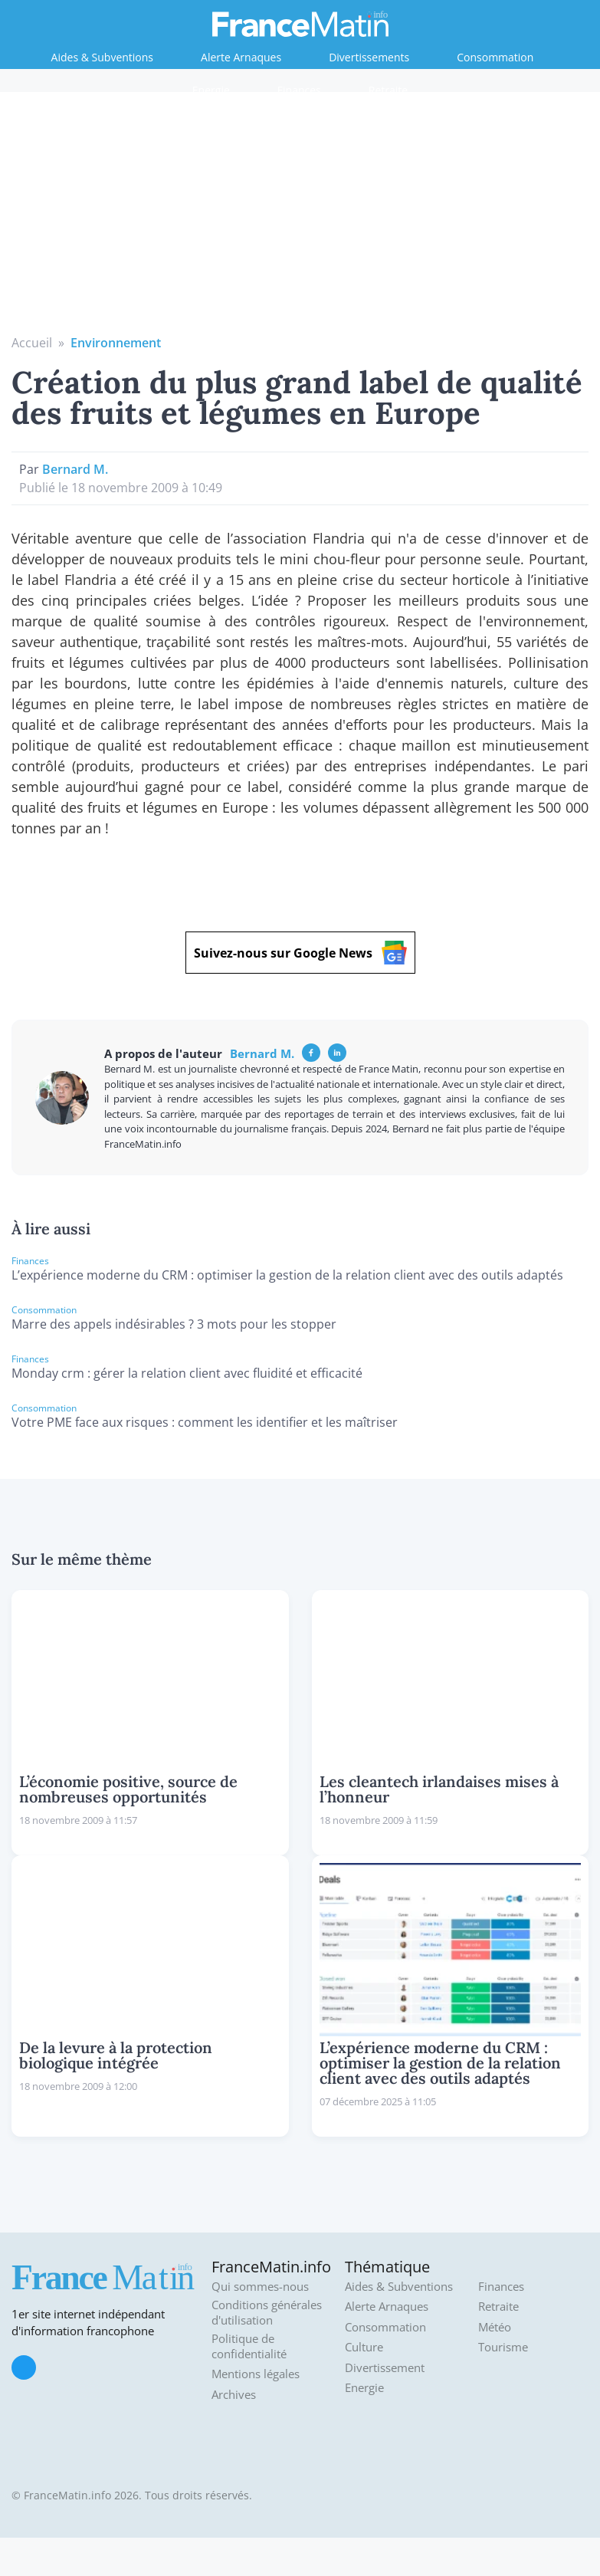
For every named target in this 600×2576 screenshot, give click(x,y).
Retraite (388, 90)
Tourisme (503, 2347)
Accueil (31, 342)
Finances (299, 90)
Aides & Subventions (102, 57)
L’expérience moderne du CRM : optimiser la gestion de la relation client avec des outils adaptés (287, 1275)
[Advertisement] (300, 218)
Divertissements (369, 57)
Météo (494, 2327)
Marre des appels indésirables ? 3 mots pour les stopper (173, 1324)
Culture (364, 2347)
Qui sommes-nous (260, 2286)
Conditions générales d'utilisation (266, 2313)
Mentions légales (255, 2374)
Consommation (495, 57)
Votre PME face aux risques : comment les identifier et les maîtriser (204, 1422)
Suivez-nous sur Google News (300, 952)
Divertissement (385, 2368)
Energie (211, 90)
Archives (233, 2394)
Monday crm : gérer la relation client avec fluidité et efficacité (186, 1373)
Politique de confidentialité (249, 2346)
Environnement (115, 342)
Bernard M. (75, 469)
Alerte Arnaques (241, 57)
